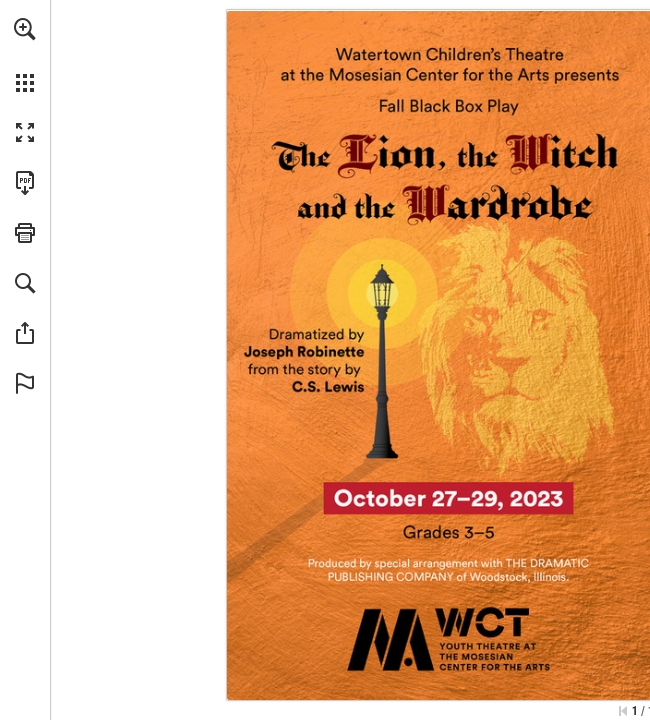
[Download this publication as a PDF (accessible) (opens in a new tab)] (25, 183)
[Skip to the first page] (623, 711)
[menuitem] (25, 55)
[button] (25, 29)
